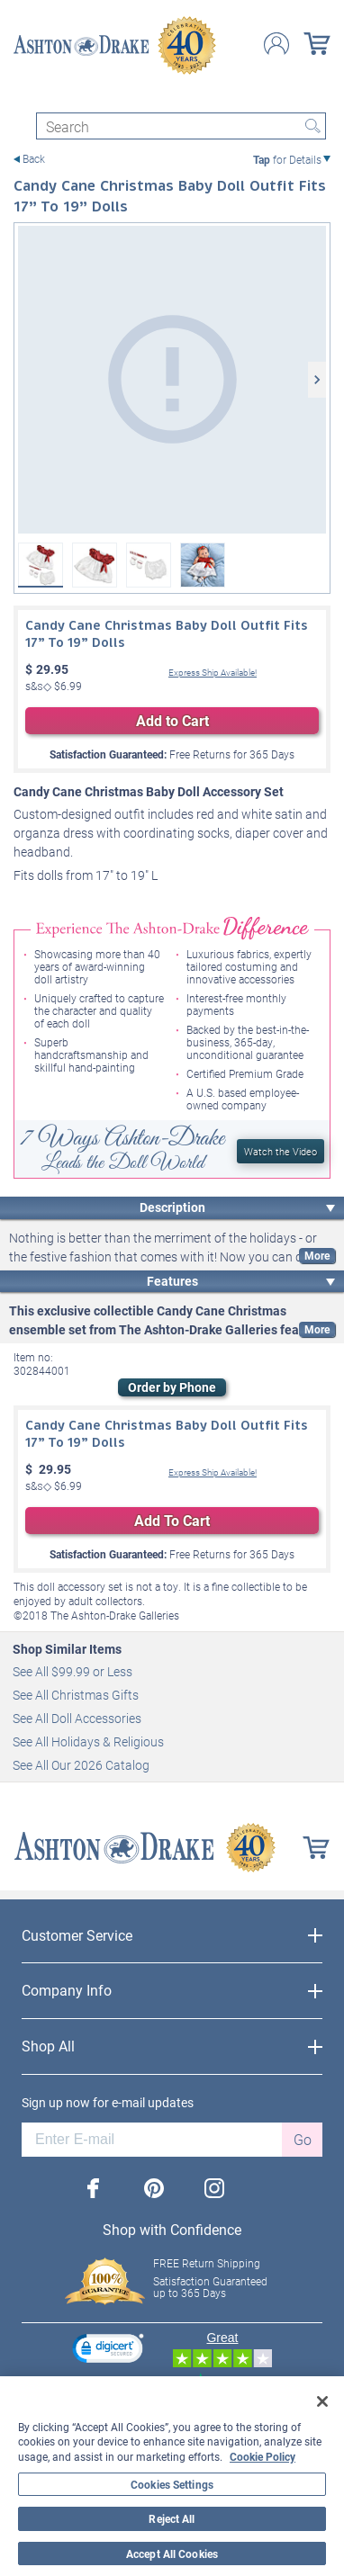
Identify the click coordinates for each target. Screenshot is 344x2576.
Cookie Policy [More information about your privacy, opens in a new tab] (262, 2456)
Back (34, 159)
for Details (287, 159)
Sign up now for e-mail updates (108, 2102)
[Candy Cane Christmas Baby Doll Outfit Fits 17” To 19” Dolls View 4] (202, 565)
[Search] (181, 125)
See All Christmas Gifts (76, 1694)
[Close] (322, 2401)
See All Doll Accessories (77, 1718)
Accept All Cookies (172, 2553)
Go (303, 2139)
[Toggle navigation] (22, 96)
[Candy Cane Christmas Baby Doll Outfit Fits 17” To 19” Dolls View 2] (94, 565)
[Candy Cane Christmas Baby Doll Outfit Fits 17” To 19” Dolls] (172, 380)
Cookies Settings (172, 2484)
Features (172, 1280)
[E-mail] (152, 2140)
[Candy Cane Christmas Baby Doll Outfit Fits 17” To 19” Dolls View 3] (148, 565)
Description (172, 1207)
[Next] (317, 380)
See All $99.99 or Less (72, 1671)
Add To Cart (172, 1520)
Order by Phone (172, 1387)
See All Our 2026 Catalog (81, 1764)
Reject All (172, 2518)
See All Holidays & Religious (88, 1741)
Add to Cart (172, 720)
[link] (108, 2350)
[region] (172, 2476)
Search (312, 125)
